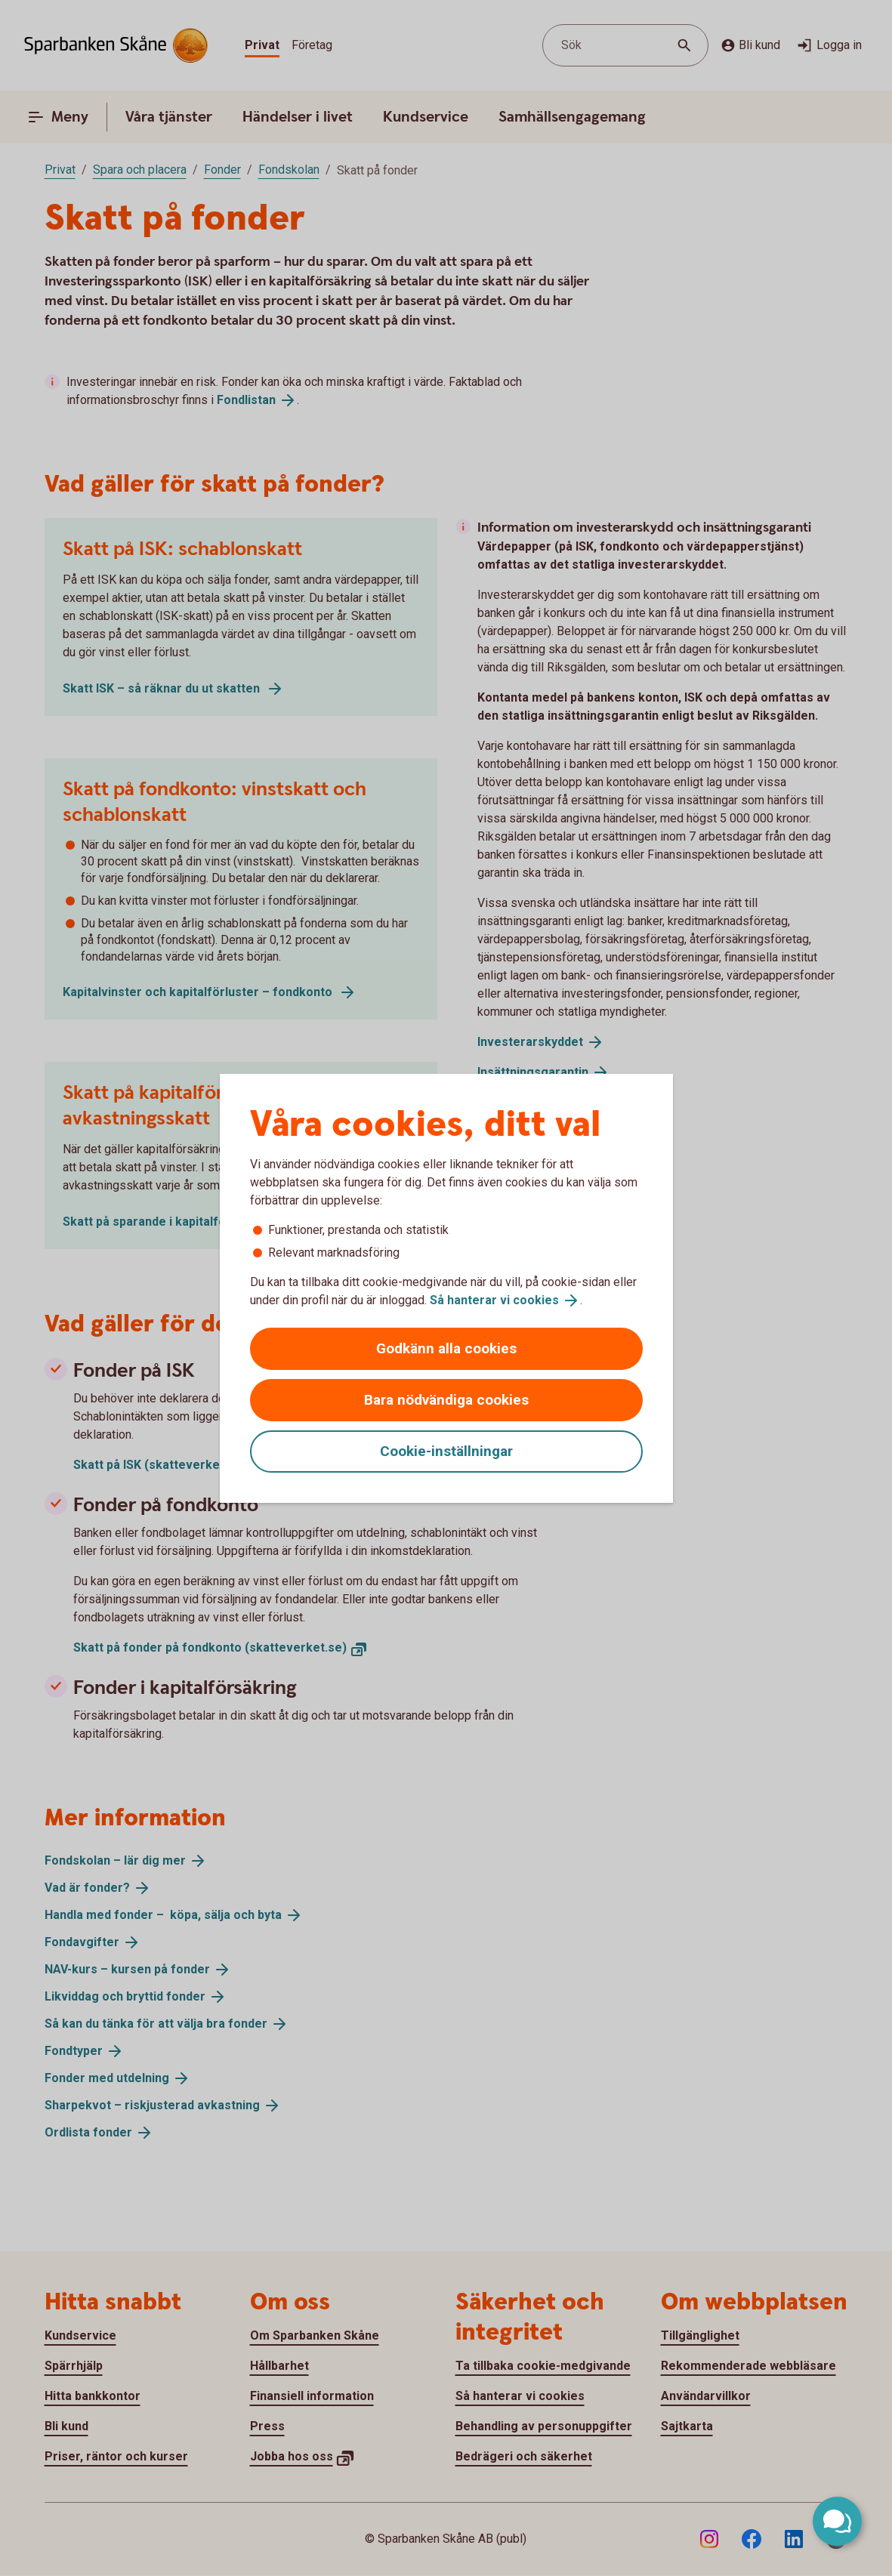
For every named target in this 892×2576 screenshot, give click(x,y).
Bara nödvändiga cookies (446, 1399)
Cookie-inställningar (446, 1451)
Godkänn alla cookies (446, 1348)
